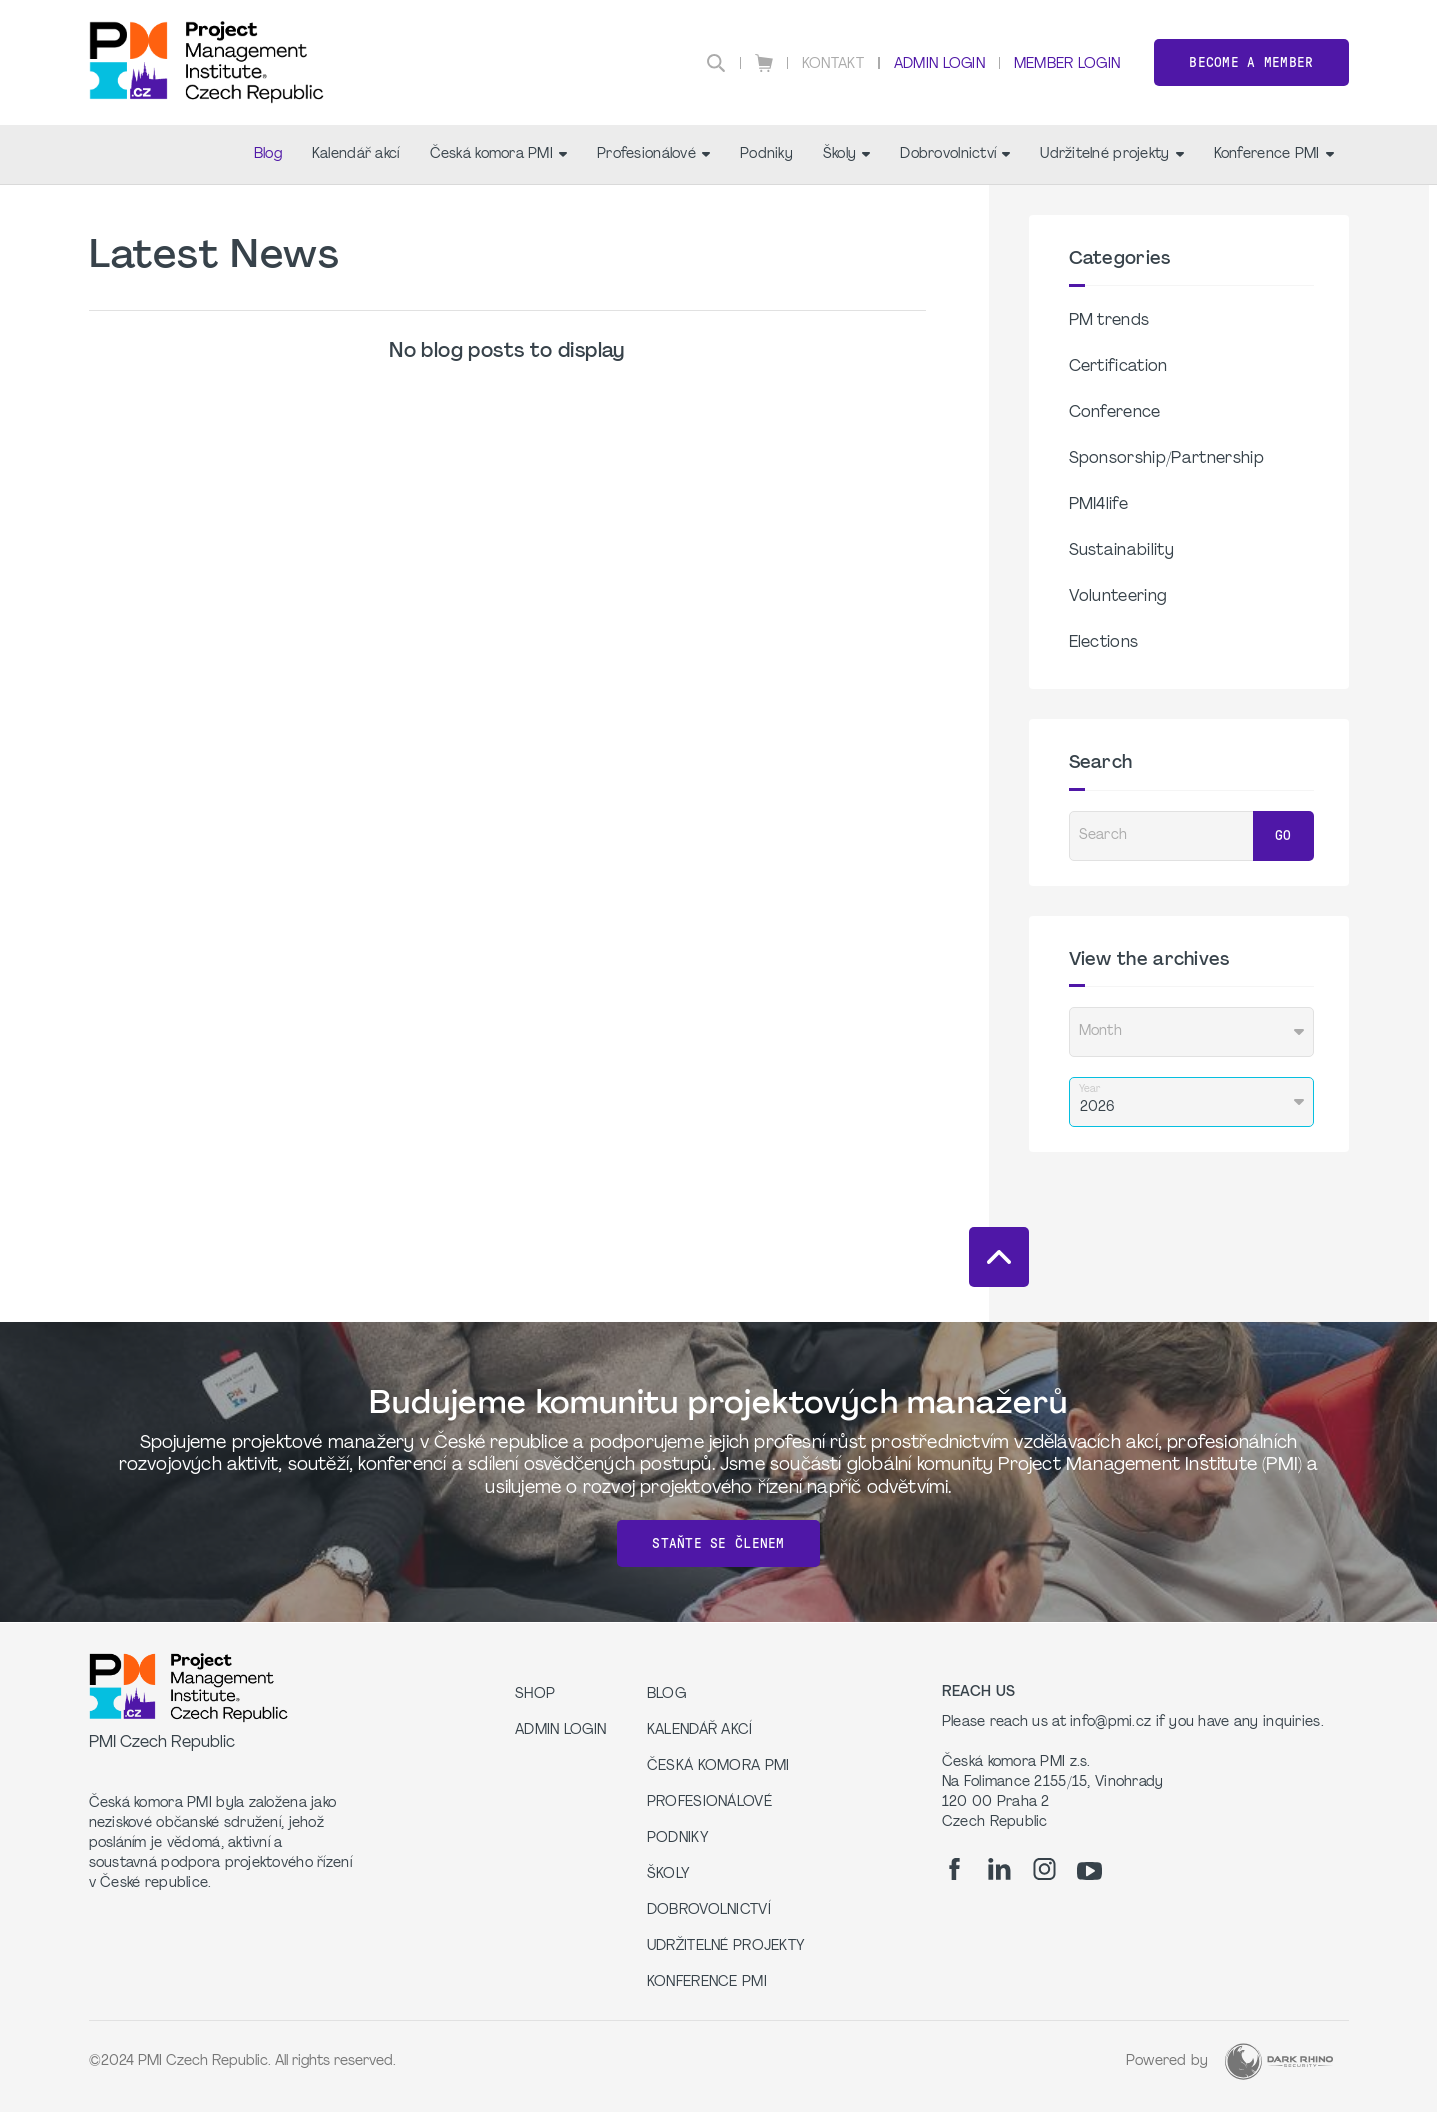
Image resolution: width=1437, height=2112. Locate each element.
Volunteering (1118, 597)
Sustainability (1121, 551)
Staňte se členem (718, 1543)
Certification (1118, 367)
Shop (535, 1694)
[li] (999, 1869)
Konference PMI (1274, 154)
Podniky (766, 154)
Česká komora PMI (498, 154)
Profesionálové (653, 154)
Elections (1104, 643)
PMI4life (1099, 505)
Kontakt (833, 64)
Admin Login (939, 64)
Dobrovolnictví (955, 154)
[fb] (954, 1869)
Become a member (1251, 62)
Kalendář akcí (356, 154)
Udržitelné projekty (1111, 154)
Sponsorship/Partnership (1166, 459)
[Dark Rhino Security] (1279, 2061)
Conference (1115, 413)
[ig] (1044, 1869)
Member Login (1067, 64)
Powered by (1167, 2061)
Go (1283, 835)
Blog (268, 154)
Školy (846, 154)
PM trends (1109, 321)
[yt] (1089, 1871)
